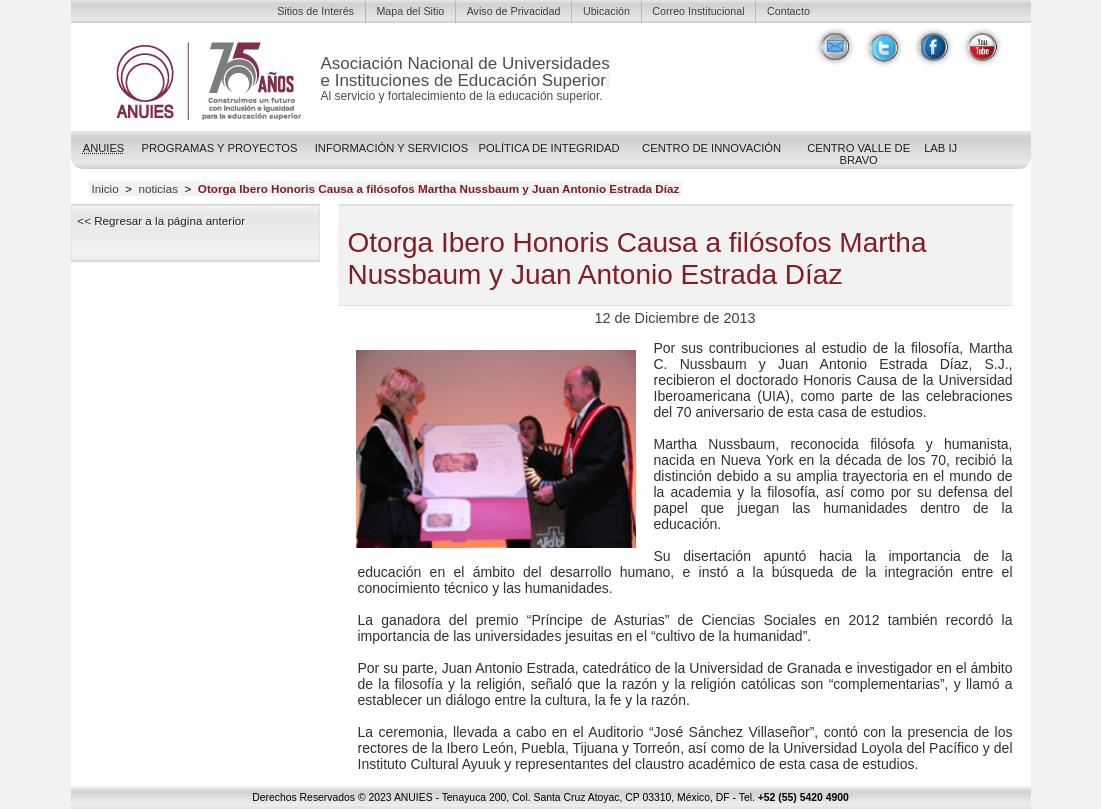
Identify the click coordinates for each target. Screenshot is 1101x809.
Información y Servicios (392, 148)
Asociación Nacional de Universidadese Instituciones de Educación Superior (465, 72)
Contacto (788, 11)
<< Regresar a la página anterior (161, 220)
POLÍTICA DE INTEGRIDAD (549, 148)
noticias (158, 189)
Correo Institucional (698, 11)
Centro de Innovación (711, 148)
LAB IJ (940, 148)
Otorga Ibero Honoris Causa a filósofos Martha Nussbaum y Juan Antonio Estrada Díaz (438, 189)
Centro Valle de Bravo (858, 154)
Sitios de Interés (315, 11)
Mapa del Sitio (410, 11)
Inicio (104, 189)
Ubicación (606, 11)
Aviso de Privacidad (514, 11)
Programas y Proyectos (219, 148)
